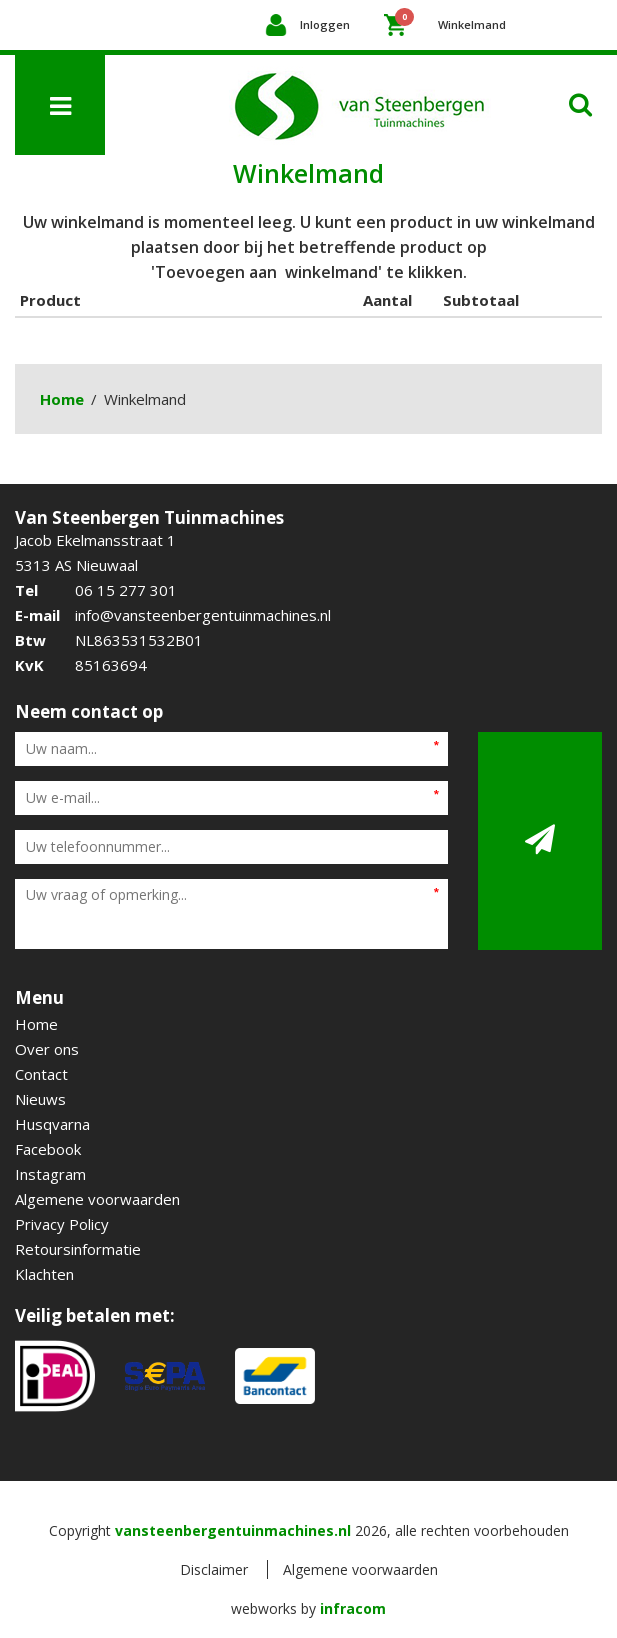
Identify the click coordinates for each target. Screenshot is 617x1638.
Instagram (50, 1174)
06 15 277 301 (126, 590)
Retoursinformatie (78, 1249)
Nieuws (40, 1099)
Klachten (44, 1274)
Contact (41, 1074)
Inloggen (325, 24)
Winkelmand (450, 20)
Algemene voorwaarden (97, 1199)
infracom (353, 1608)
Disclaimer (214, 1569)
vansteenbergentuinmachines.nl (233, 1530)
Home (62, 399)
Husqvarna (52, 1124)
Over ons (47, 1049)
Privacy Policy (62, 1224)
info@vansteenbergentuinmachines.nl (203, 615)
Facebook (48, 1149)
